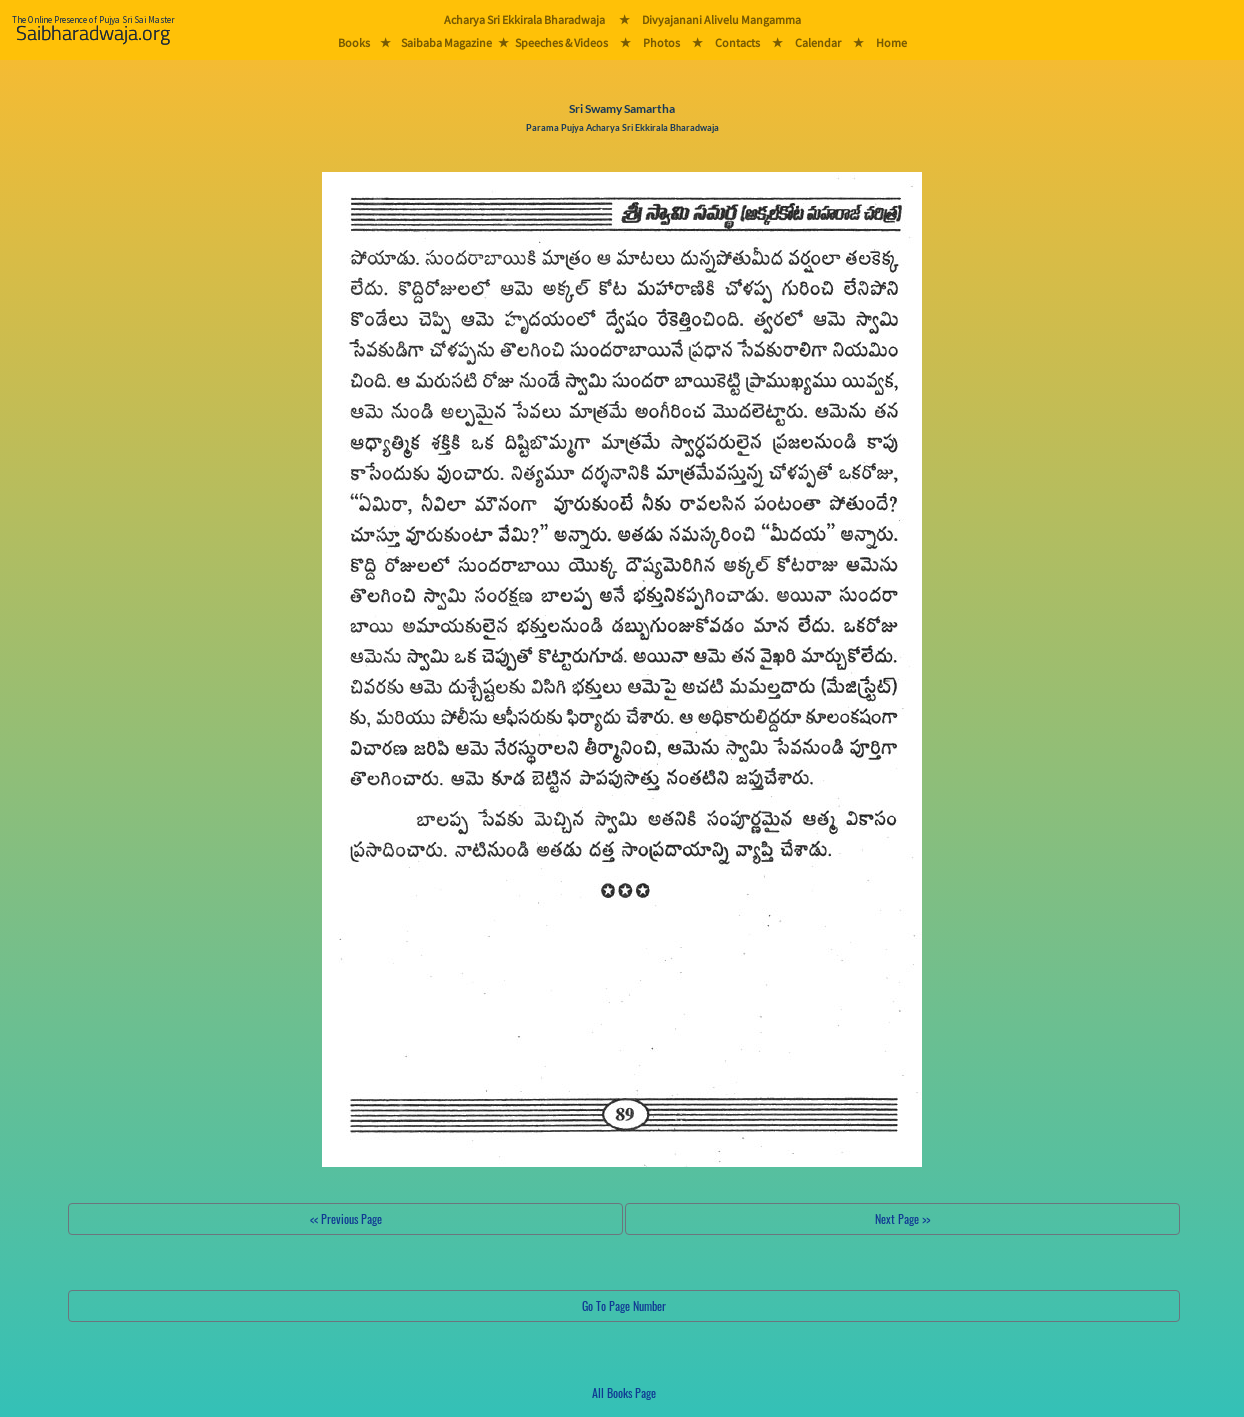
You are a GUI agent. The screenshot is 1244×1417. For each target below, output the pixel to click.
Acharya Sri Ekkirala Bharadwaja (524, 19)
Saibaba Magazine (446, 42)
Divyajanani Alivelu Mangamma (721, 19)
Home (891, 42)
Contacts (737, 42)
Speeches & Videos (561, 42)
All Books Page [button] (624, 1392)
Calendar (818, 42)
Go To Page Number (624, 1305)
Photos (661, 42)
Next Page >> (902, 1218)
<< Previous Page (346, 1218)
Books (354, 42)
